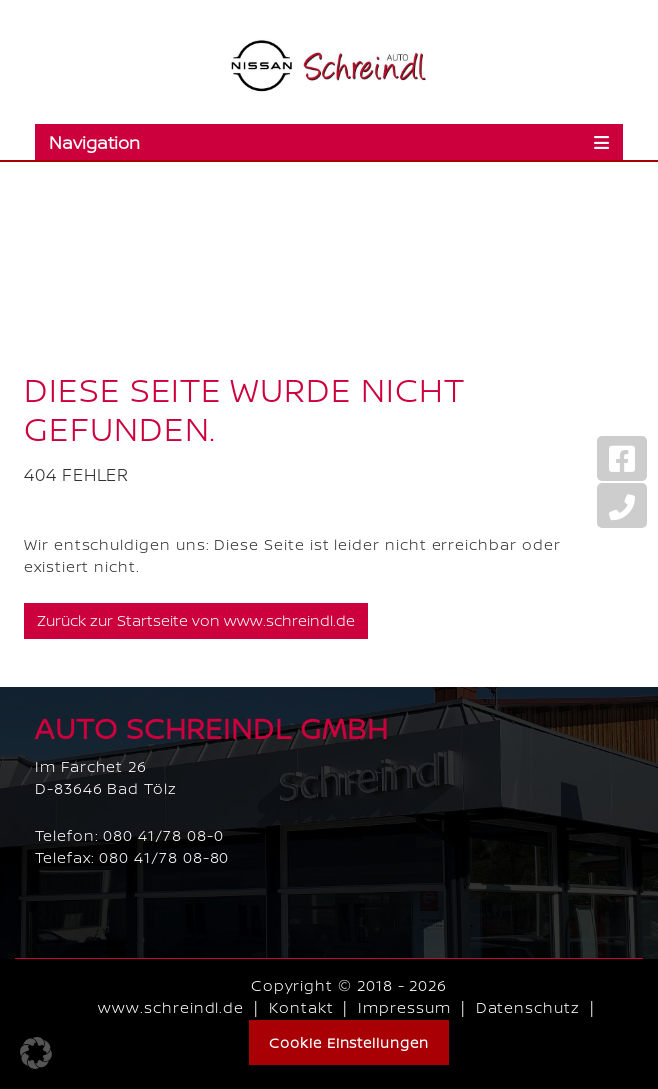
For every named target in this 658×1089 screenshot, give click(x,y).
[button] (36, 1053)
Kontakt (301, 1007)
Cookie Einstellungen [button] (349, 1042)
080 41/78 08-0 (163, 835)
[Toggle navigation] (329, 142)
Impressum (404, 1007)
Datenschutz (528, 1007)
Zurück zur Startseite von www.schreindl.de (196, 620)
